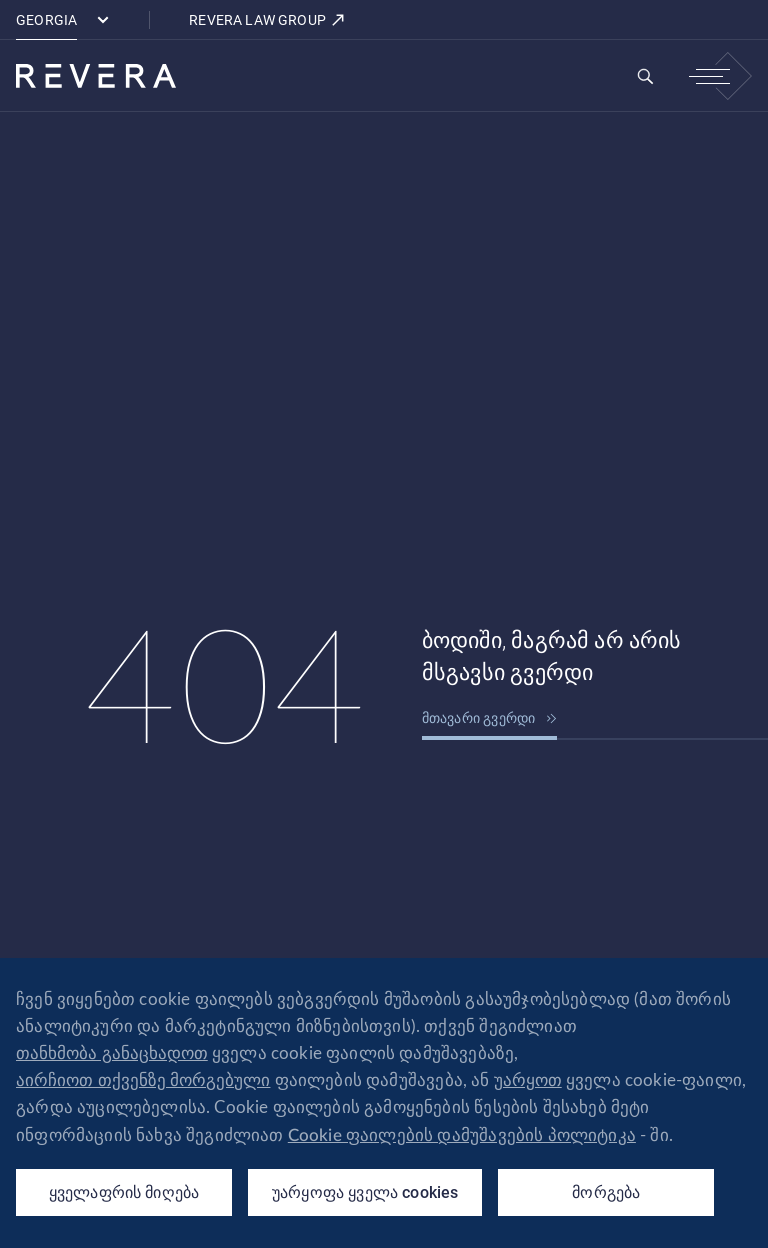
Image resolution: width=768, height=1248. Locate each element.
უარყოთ (528, 1080)
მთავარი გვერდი (489, 718)
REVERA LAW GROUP (267, 20)
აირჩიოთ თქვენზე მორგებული (143, 1080)
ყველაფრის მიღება (124, 1192)
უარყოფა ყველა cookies (365, 1192)
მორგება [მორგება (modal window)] (606, 1192)
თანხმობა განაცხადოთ (112, 1053)
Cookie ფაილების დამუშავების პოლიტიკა (462, 1135)
